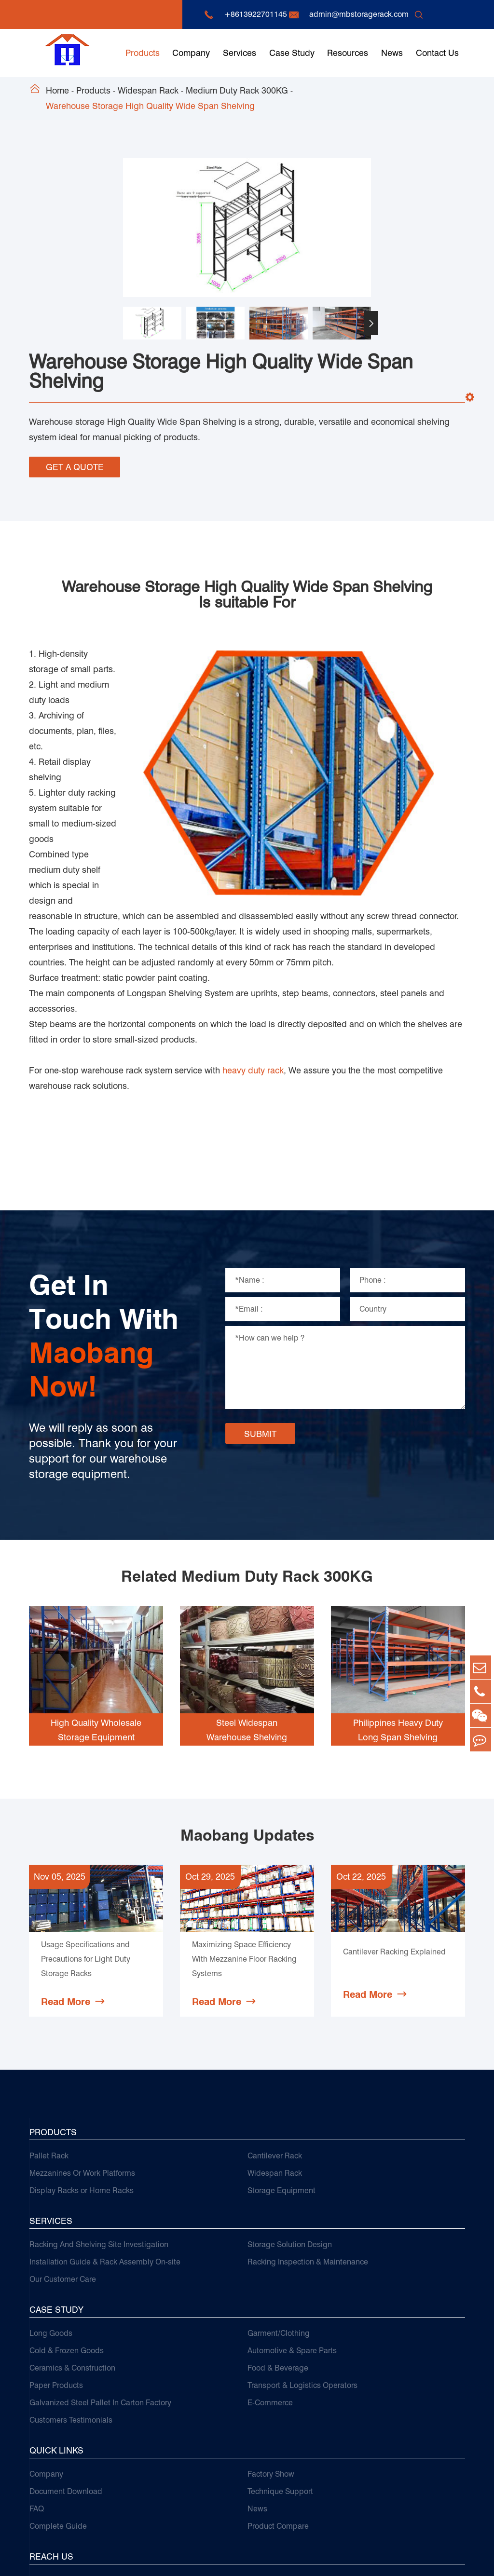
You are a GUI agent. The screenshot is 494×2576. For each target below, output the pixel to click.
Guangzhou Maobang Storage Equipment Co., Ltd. (161, 2559)
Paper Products (56, 2266)
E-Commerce (270, 2283)
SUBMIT (260, 1303)
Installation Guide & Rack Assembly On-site (104, 2142)
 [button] (371, 323)
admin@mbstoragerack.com (359, 14)
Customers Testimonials (70, 2300)
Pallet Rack (49, 2036)
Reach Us (51, 2437)
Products (142, 53)
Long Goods (50, 2214)
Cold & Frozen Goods (66, 2231)
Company (191, 53)
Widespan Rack (148, 90)
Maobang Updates (247, 1705)
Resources (347, 53)
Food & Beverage (277, 2248)
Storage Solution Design (289, 2125)
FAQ (36, 2389)
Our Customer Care (62, 2160)
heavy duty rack (253, 940)
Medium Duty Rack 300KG (237, 90)
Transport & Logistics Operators (302, 2266)
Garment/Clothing (278, 2214)
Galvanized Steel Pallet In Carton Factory (100, 2283)
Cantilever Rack (274, 2036)
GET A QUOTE (75, 465)
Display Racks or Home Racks (81, 2071)
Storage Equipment (281, 2071)
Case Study (292, 53)
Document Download (65, 2372)
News (392, 53)
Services (239, 53)
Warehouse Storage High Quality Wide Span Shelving (150, 106)
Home (57, 90)
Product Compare (278, 2407)
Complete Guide (58, 2407)
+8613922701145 (255, 14)
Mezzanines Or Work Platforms (82, 2054)
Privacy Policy (441, 2559)
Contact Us (437, 53)
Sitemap (391, 2559)
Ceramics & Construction (72, 2248)
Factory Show (270, 2354)
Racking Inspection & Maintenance (307, 2142)
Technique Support (280, 2372)
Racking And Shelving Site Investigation (98, 2125)
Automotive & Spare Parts (292, 2231)
